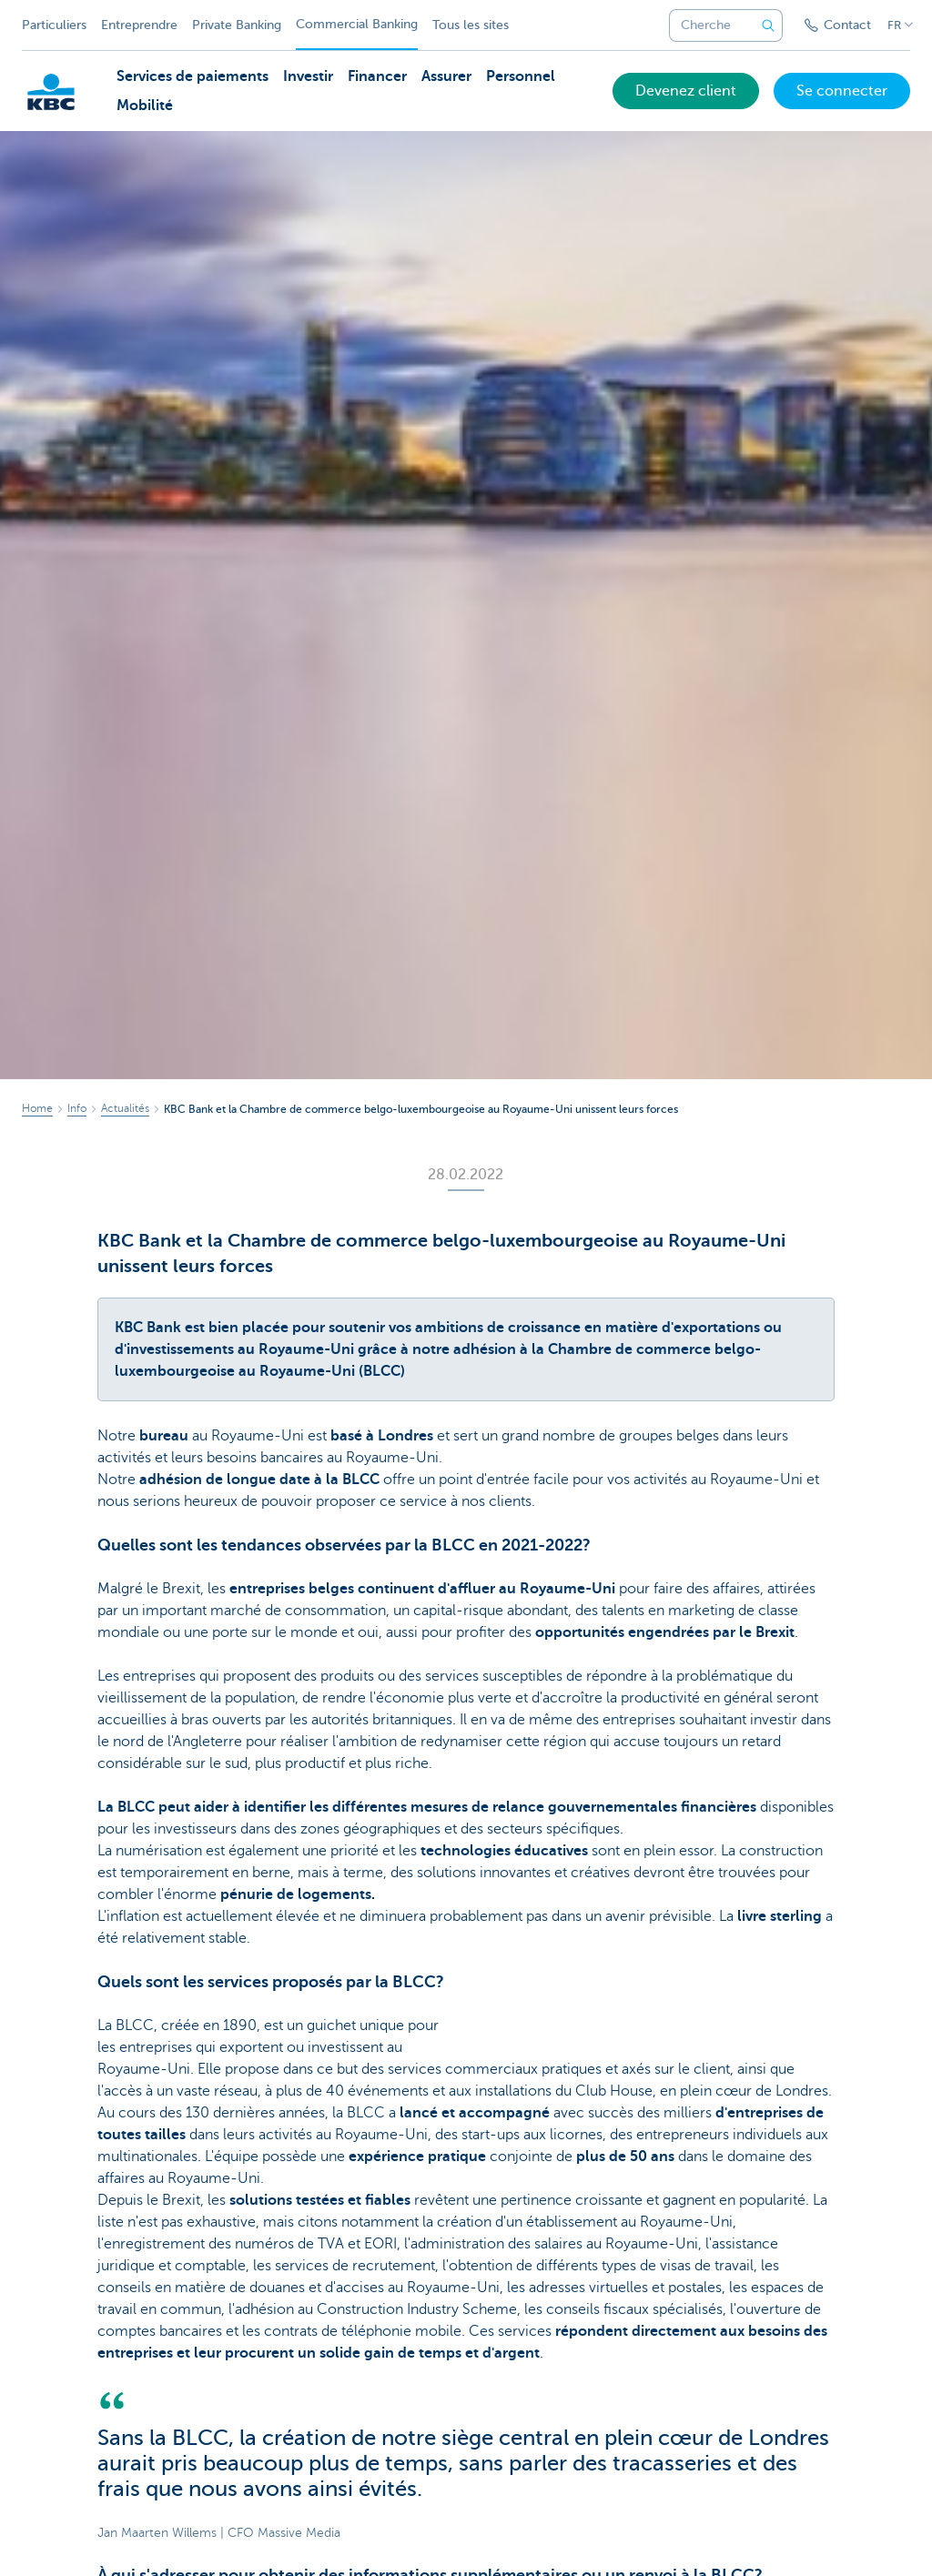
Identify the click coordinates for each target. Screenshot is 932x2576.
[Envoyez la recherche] (768, 25)
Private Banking (236, 25)
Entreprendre (139, 25)
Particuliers (54, 25)
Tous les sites (470, 25)
